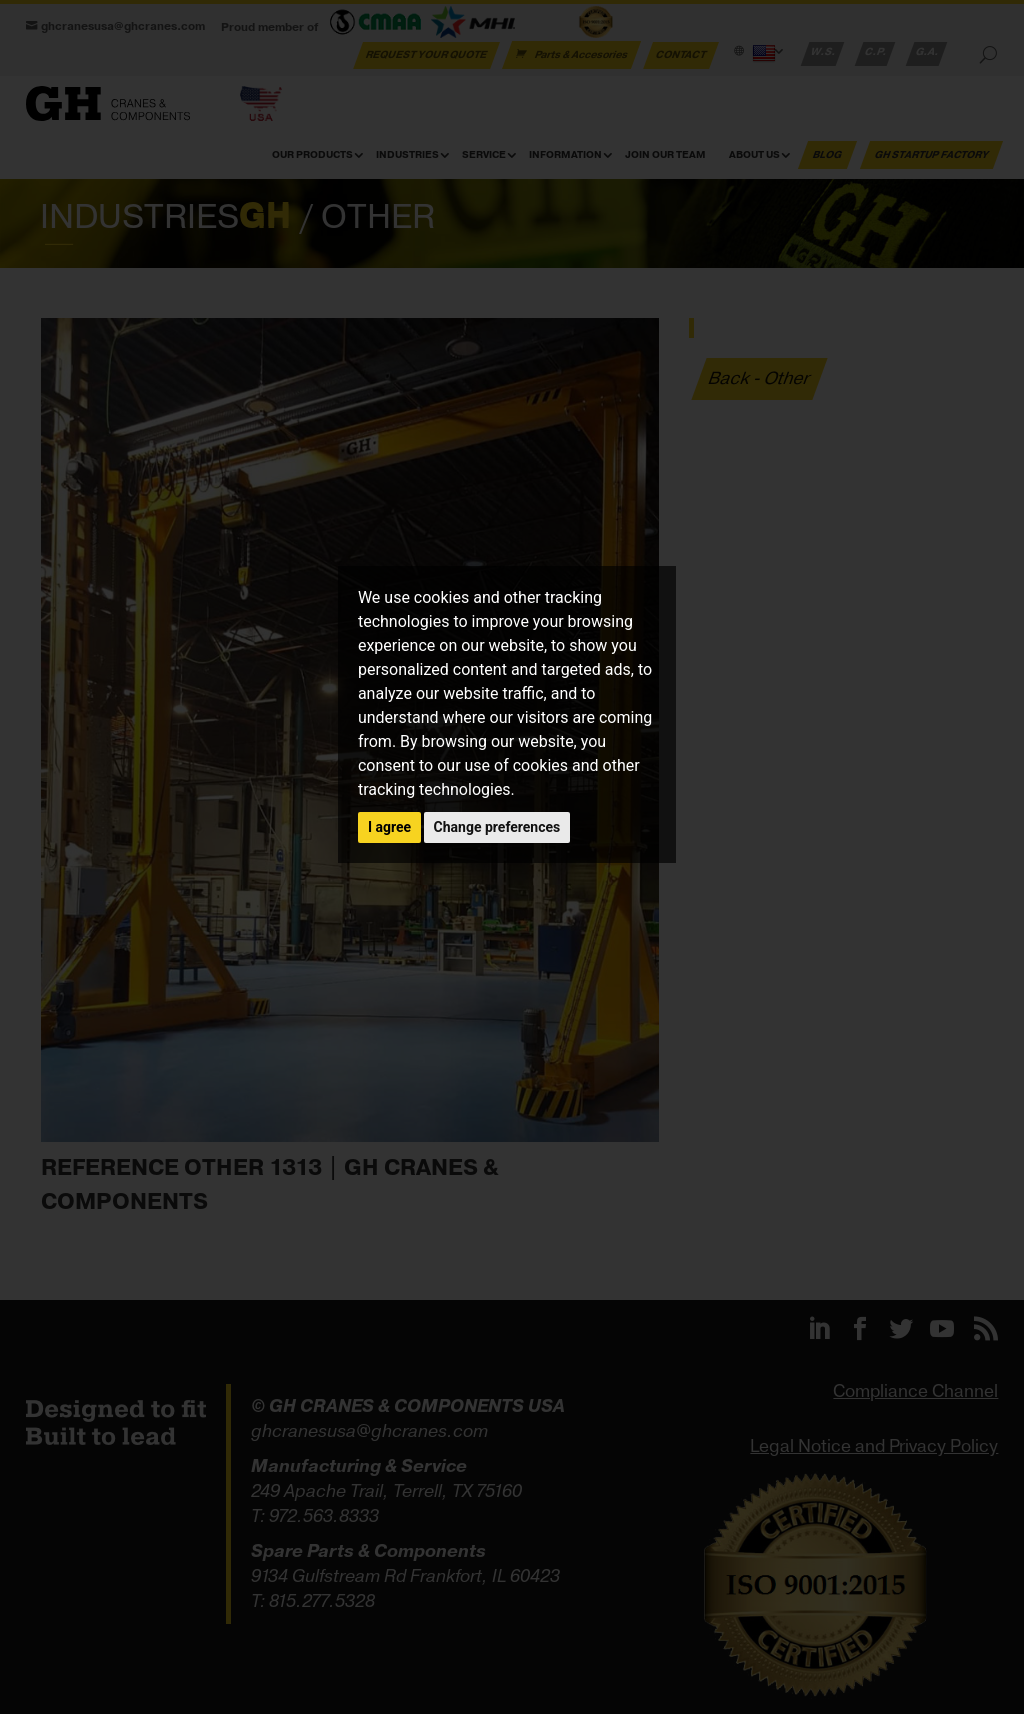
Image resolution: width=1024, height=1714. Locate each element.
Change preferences (497, 827)
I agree (389, 827)
